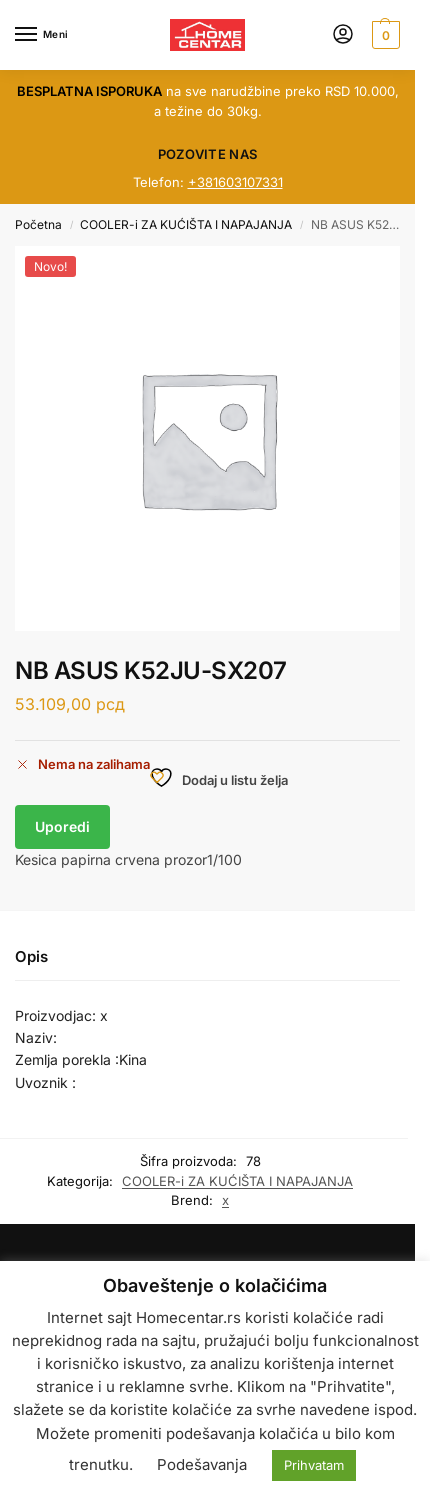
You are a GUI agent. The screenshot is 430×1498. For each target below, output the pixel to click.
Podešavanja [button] (202, 1464)
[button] (383, 35)
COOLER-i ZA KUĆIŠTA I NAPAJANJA (186, 224)
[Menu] (45, 35)
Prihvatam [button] (314, 1465)
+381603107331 (235, 182)
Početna (38, 224)
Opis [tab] (31, 956)
